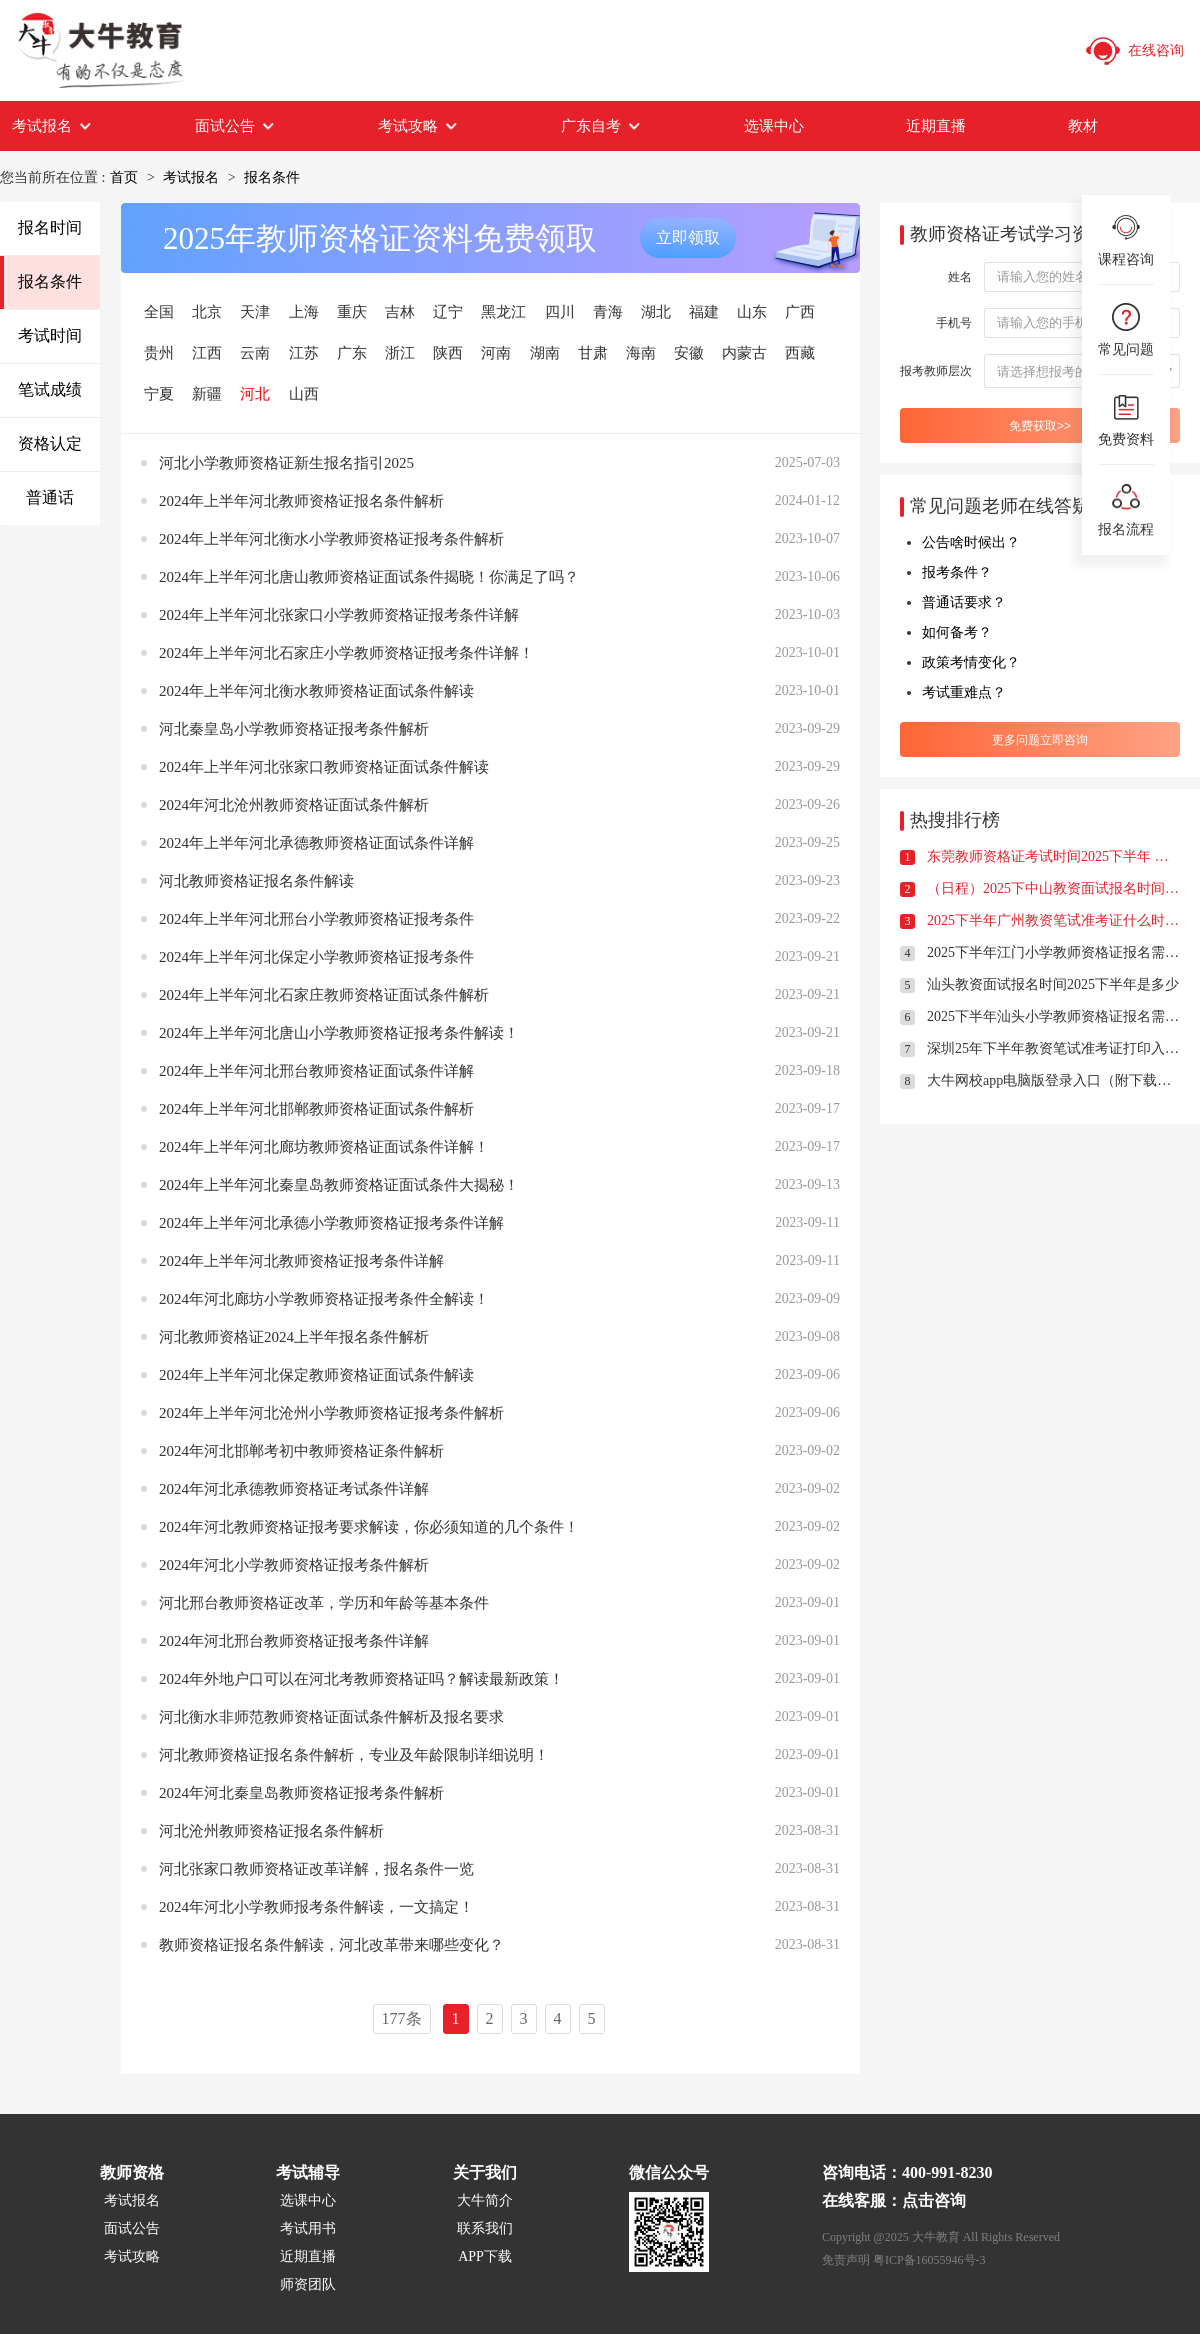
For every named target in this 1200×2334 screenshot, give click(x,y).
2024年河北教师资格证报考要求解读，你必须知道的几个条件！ (369, 1527)
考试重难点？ (964, 692)
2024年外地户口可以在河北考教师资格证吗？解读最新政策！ (361, 1679)
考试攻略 (418, 126)
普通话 (50, 497)
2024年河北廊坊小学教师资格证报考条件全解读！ (324, 1299)
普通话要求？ (964, 602)
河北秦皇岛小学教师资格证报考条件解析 (294, 729)
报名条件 (272, 177)
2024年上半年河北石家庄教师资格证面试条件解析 (324, 995)
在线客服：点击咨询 (894, 2200)
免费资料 (1126, 419)
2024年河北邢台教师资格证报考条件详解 (294, 1641)
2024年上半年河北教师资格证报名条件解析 (301, 501)
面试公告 (235, 126)
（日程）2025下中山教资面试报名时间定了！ (1053, 888)
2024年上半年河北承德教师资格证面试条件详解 (316, 843)
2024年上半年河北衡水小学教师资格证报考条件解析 (331, 539)
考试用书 (308, 2228)
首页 (124, 177)
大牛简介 (485, 2200)
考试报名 (52, 126)
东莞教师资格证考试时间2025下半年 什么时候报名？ (1053, 856)
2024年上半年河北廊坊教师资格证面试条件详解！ (324, 1147)
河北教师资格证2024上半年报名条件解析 (294, 1337)
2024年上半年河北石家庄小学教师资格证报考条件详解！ (346, 653)
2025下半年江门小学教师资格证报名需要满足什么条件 (1053, 952)
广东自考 (601, 126)
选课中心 (774, 126)
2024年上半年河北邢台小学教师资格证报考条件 (316, 919)
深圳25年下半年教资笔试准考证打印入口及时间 (1053, 1048)
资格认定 (50, 443)
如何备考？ (957, 632)
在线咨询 (1133, 51)
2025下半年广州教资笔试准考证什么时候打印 (1053, 920)
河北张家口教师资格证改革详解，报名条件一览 (316, 1869)
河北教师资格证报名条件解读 (256, 881)
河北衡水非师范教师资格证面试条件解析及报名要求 (331, 1717)
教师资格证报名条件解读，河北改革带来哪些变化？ (331, 1945)
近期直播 (936, 126)
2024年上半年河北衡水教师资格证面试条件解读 (316, 691)
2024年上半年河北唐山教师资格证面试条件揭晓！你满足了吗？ (369, 577)
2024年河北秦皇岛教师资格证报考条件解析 (301, 1793)
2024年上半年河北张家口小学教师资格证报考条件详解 (339, 615)
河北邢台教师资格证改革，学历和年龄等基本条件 (324, 1603)
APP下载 (485, 2256)
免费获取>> (1040, 426)
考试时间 (50, 335)
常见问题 (1126, 329)
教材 (1083, 126)
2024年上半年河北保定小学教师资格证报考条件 (316, 957)
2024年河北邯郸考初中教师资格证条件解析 (301, 1451)
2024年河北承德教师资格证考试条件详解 (294, 1489)
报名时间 (50, 227)
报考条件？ (957, 572)
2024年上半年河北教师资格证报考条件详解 (301, 1261)
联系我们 (485, 2228)
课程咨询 (1126, 239)
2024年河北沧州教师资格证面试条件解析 (294, 805)
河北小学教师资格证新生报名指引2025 (286, 463)
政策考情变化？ (971, 662)
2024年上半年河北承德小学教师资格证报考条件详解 (331, 1223)
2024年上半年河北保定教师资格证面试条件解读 (316, 1375)
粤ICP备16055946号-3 (929, 2260)
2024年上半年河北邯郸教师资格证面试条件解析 (316, 1109)
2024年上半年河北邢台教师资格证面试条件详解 (316, 1071)
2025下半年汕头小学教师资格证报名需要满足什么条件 (1053, 1016)
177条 (402, 2018)
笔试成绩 (50, 389)
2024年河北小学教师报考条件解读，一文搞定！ (316, 1907)
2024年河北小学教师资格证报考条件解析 (294, 1565)
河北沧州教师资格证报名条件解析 (271, 1831)
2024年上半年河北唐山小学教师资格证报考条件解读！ (339, 1033)
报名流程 (1126, 509)
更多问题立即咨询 (1040, 740)
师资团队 (308, 2284)
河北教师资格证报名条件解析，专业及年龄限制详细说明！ (354, 1755)
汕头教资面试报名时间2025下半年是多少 (1053, 984)
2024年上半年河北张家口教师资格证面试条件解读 (324, 767)
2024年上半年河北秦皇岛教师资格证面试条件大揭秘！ (339, 1185)
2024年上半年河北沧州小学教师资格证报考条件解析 (331, 1413)
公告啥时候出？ (971, 542)
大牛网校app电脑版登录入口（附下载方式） (1053, 1080)
